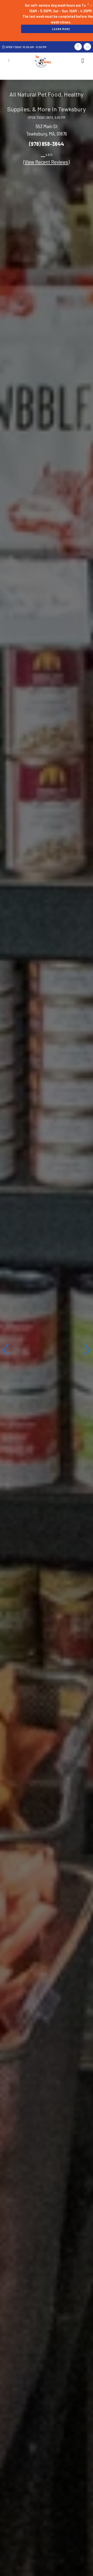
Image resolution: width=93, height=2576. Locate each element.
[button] (87, 1349)
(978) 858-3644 (46, 143)
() (46, 162)
